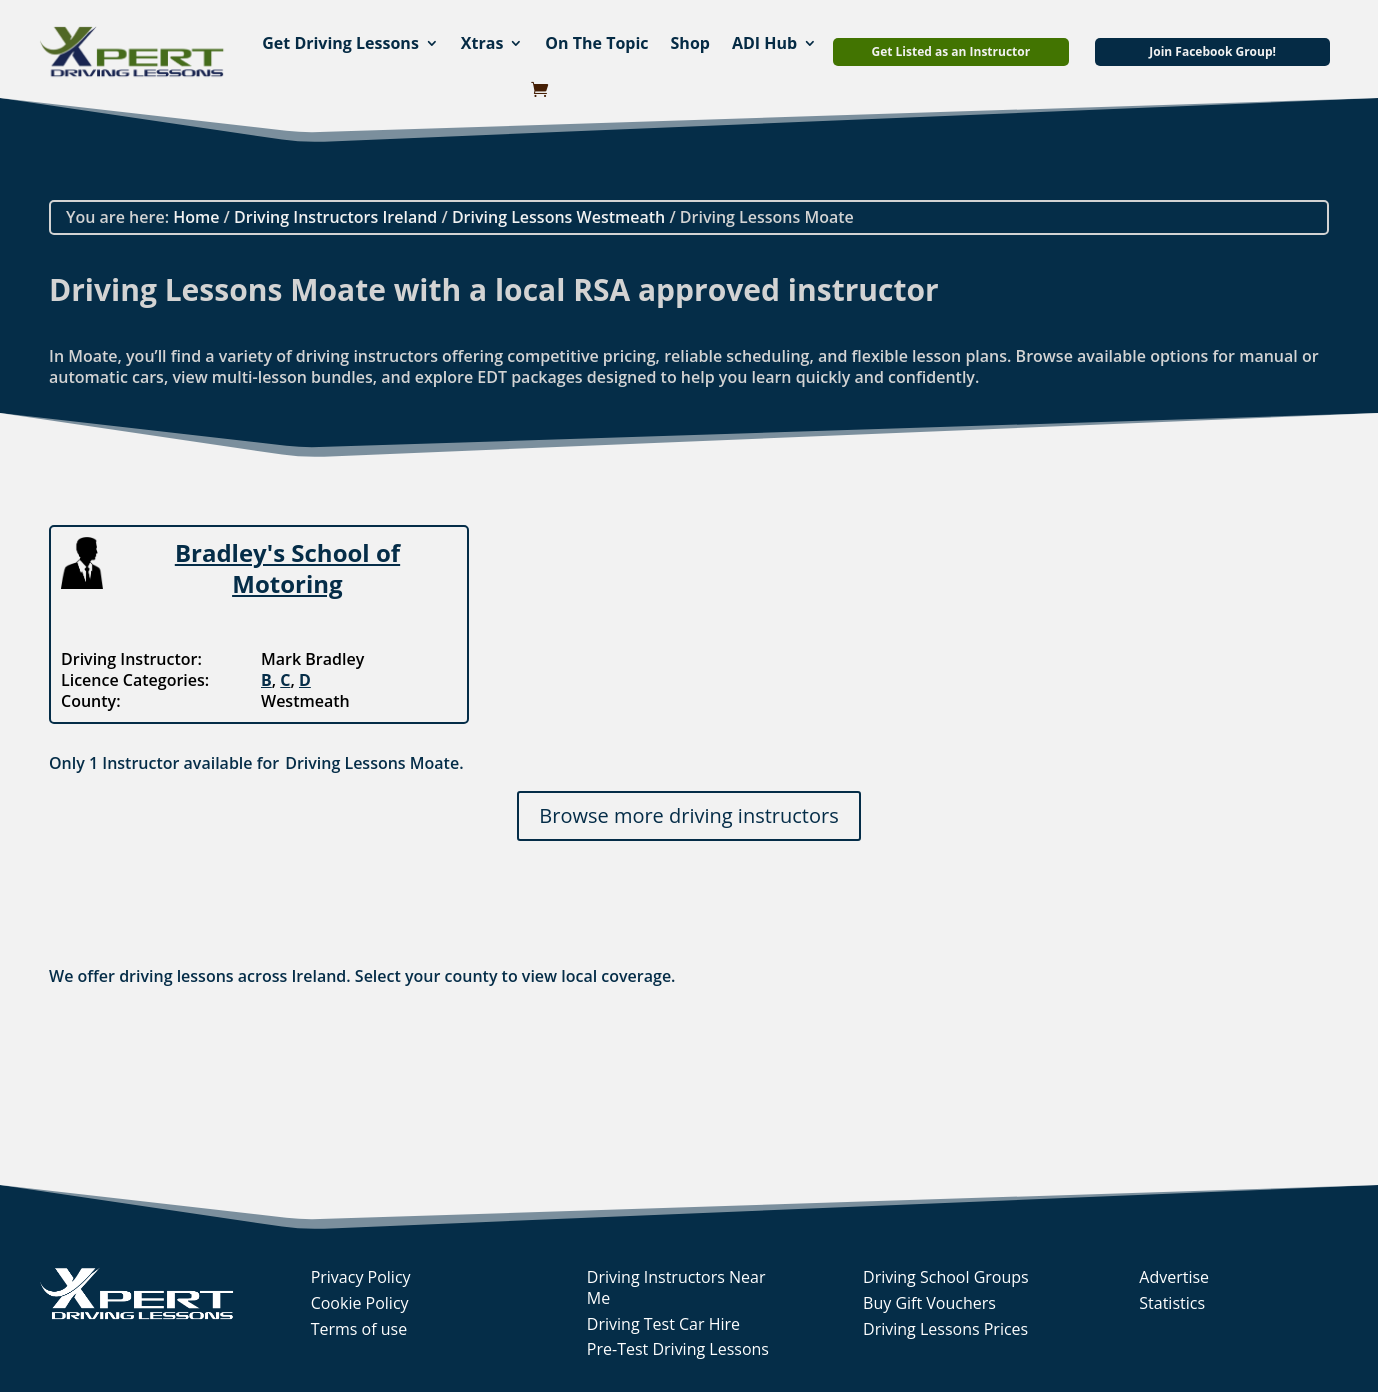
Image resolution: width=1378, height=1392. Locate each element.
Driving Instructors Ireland (335, 217)
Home (196, 217)
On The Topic (596, 43)
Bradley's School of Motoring (287, 568)
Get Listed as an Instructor (950, 51)
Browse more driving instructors (688, 815)
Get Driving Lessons (340, 43)
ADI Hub (764, 43)
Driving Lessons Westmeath (558, 217)
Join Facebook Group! (1212, 51)
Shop (690, 43)
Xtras (482, 43)
